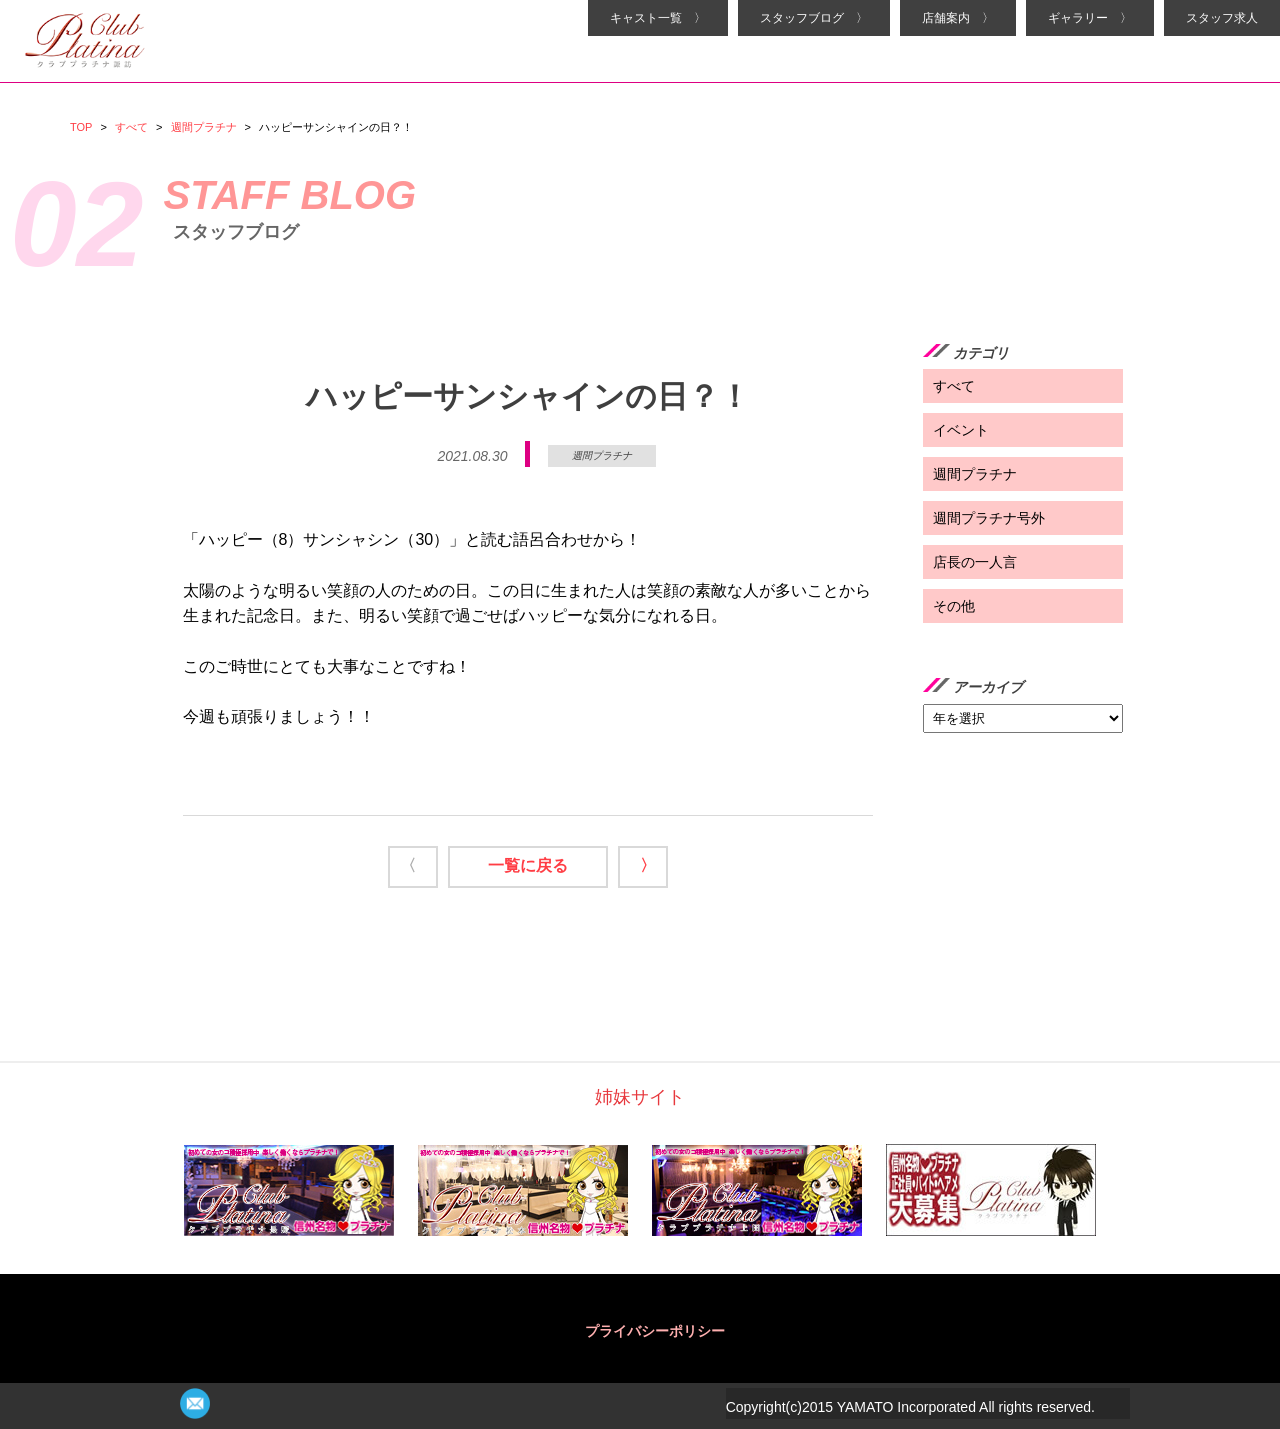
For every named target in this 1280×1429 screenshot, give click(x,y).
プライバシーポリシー (655, 1331)
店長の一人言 (975, 562)
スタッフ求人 (1222, 18)
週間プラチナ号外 (989, 518)
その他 (954, 606)
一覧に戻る (528, 865)
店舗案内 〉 (958, 18)
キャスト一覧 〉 (658, 18)
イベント (961, 430)
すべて (131, 127)
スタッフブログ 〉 (814, 18)
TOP (81, 127)
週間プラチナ (204, 127)
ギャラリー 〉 (1090, 18)
